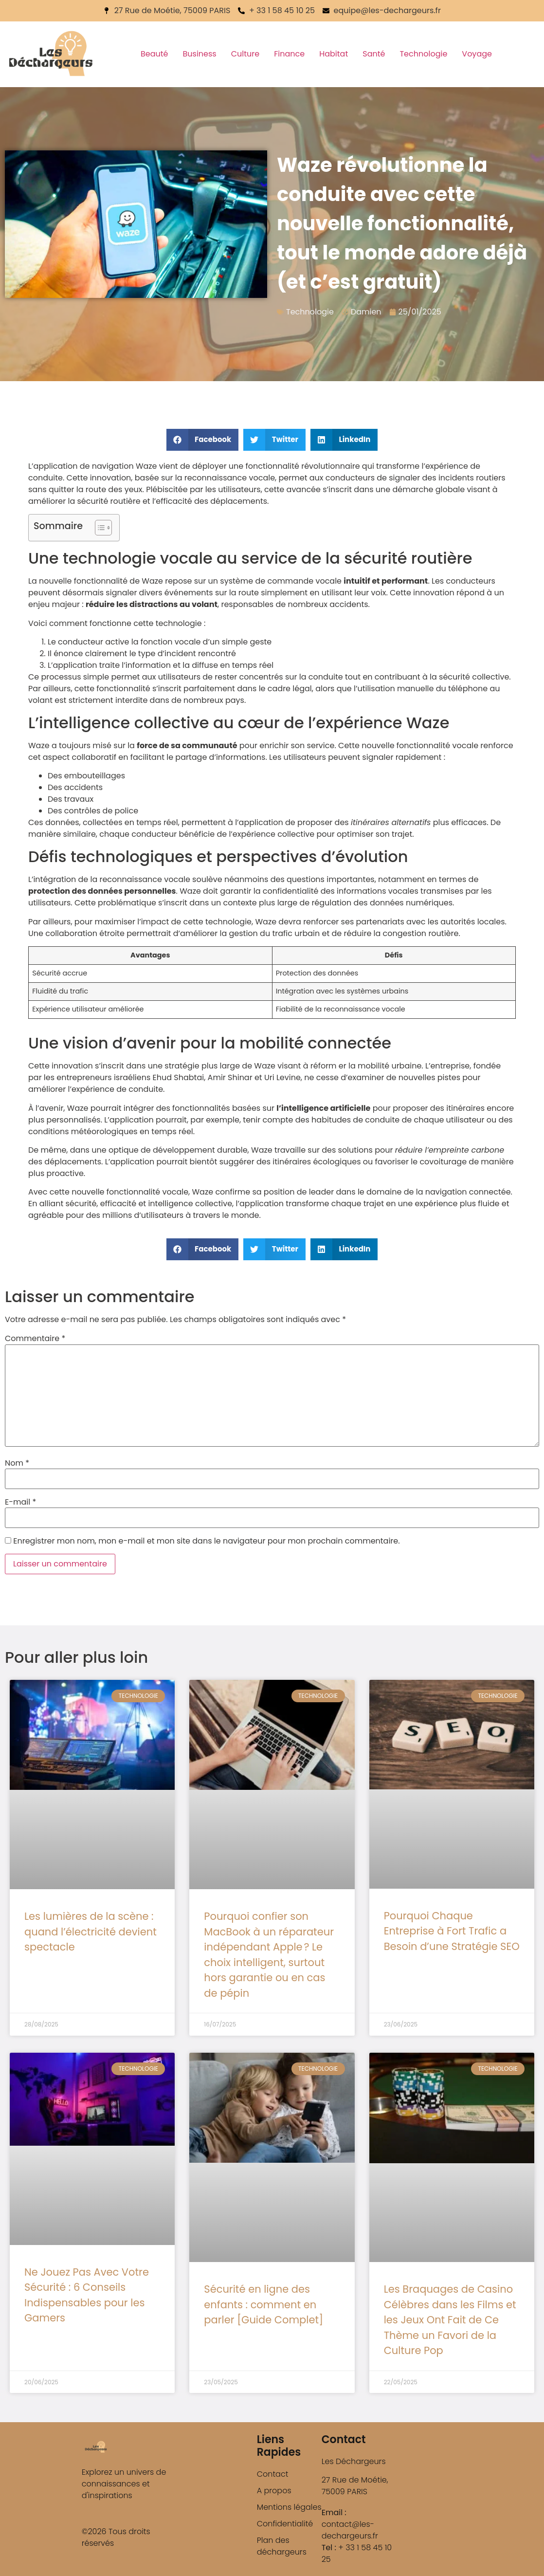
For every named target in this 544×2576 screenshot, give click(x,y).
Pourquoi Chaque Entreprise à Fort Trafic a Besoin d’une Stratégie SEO (452, 1931)
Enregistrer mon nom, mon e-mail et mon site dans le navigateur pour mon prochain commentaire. (206, 1541)
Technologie (423, 53)
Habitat (333, 53)
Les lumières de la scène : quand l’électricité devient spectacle (90, 1931)
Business (200, 53)
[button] (202, 440)
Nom (17, 1463)
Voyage (477, 53)
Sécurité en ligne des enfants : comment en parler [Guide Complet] (263, 2304)
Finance (289, 53)
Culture (245, 53)
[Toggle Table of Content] (98, 527)
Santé (374, 53)
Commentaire (35, 1339)
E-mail (20, 1502)
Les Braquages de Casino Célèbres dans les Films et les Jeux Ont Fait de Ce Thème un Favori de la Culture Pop (450, 2319)
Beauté (154, 53)
